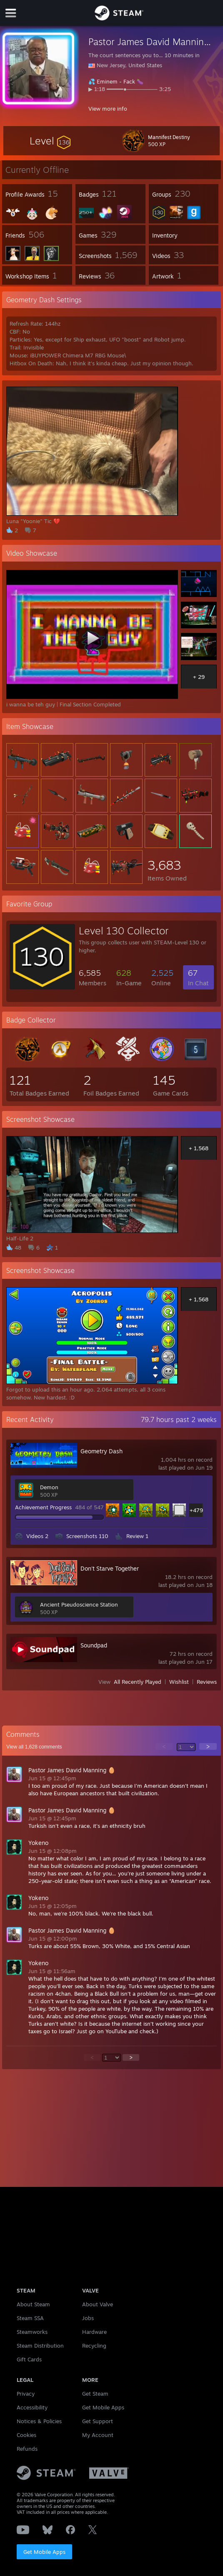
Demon (49, 1487)
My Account (97, 2435)
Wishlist (179, 1681)
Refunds (27, 2448)
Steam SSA (30, 2318)
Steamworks (32, 2331)
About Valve (97, 2304)
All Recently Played (137, 1681)
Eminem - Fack (116, 81)
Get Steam (95, 2393)
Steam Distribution (40, 2345)
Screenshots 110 (87, 1536)
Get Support (97, 2421)
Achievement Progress (43, 1507)
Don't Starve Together (109, 1568)
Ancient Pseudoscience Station (79, 1604)
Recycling (94, 2345)
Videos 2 (37, 1536)
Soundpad (93, 1645)
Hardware (94, 2331)
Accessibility (32, 2407)
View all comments (34, 1747)
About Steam (33, 2304)
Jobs (88, 2318)
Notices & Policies (39, 2421)
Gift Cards (29, 2359)
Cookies (26, 2435)
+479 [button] (196, 1510)
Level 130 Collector (123, 930)
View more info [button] (107, 108)
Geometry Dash (101, 1451)
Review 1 (137, 1536)
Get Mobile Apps (44, 2551)
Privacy (26, 2393)
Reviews (207, 1681)
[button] (50, 140)
